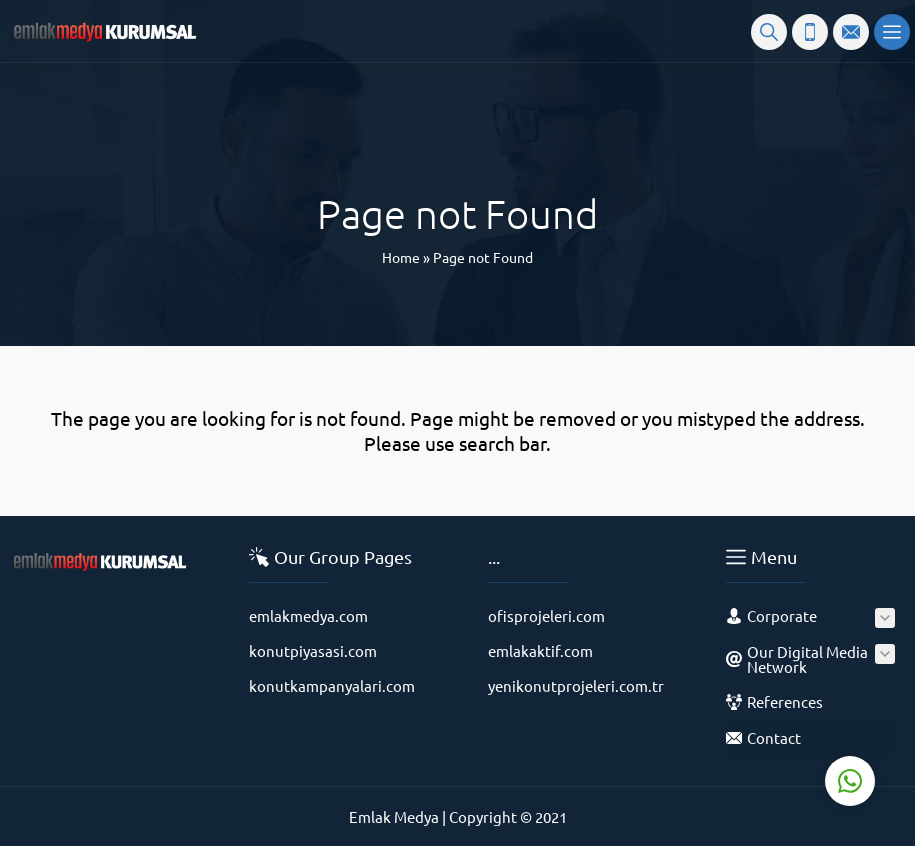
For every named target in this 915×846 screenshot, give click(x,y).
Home (401, 257)
